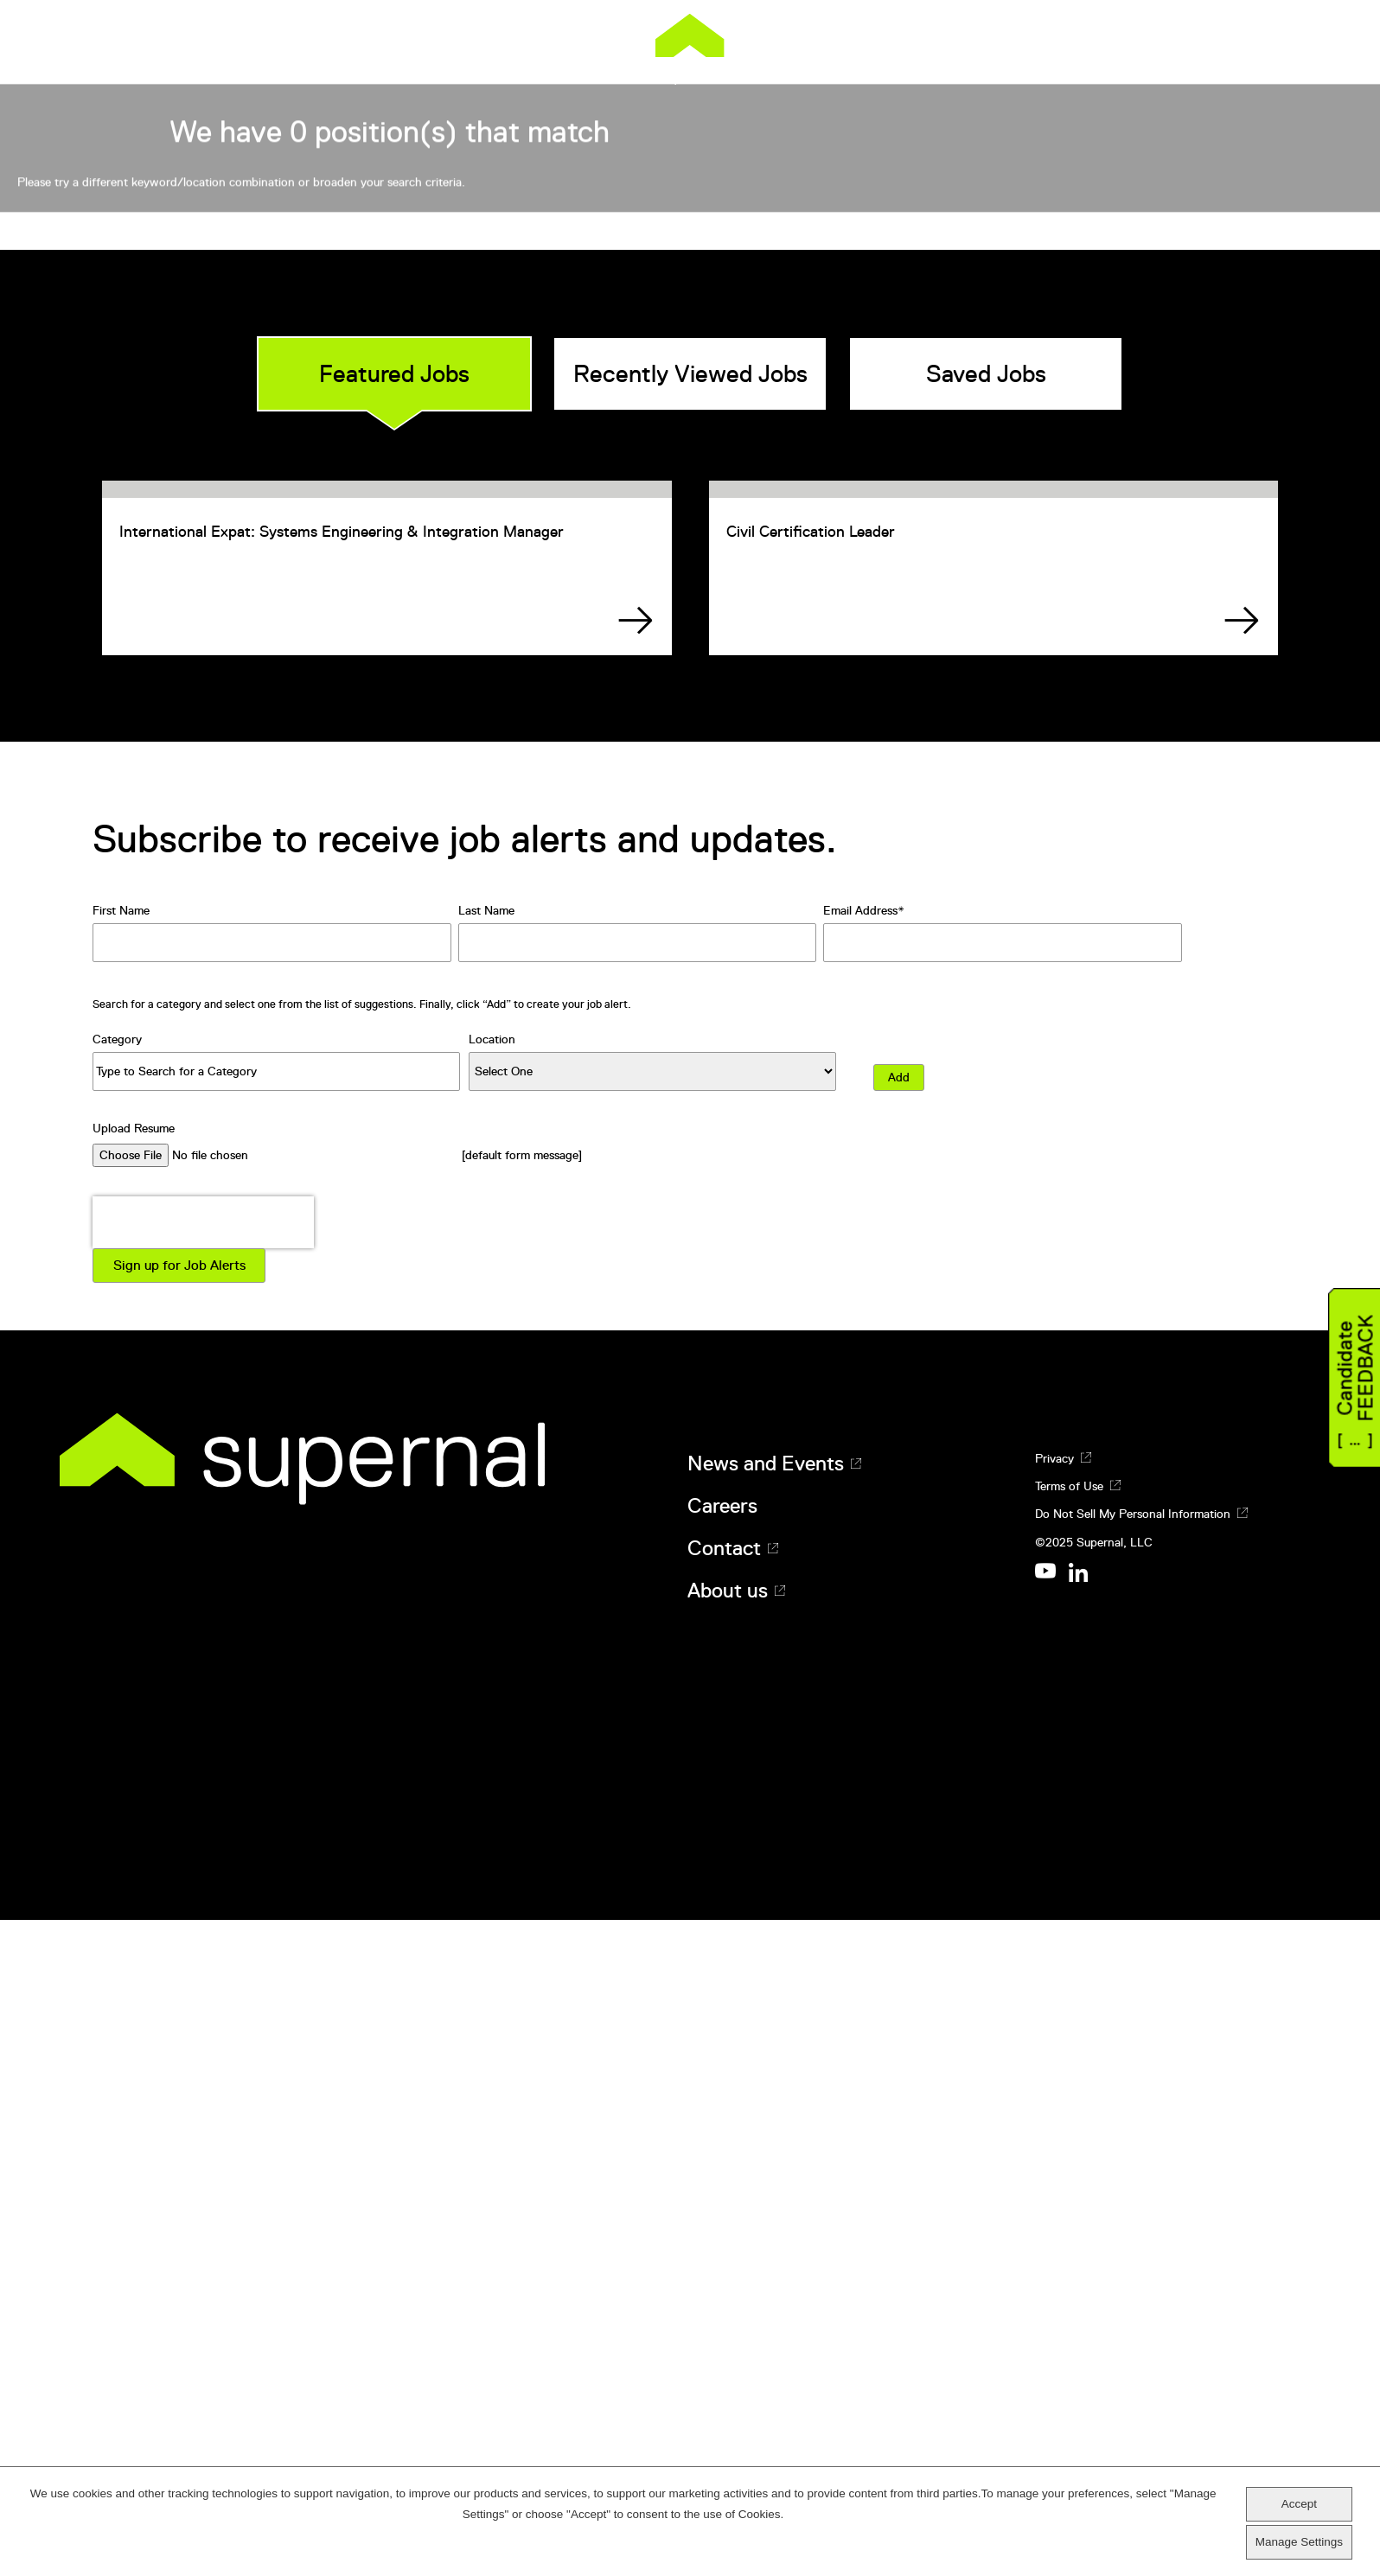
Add (899, 1807)
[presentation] (203, 1953)
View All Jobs (1041, 595)
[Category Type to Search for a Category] (276, 1801)
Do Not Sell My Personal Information (1132, 2245)
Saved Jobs (986, 1063)
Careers (722, 2237)
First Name (121, 1641)
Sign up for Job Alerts (179, 1996)
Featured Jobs (394, 1063)
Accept (1299, 2503)
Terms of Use (1069, 2217)
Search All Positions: (335, 556)
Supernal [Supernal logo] (690, 49)
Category (117, 1769)
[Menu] (1309, 35)
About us (727, 2322)
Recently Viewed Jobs (690, 1063)
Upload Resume (134, 1858)
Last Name (486, 1641)
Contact (724, 2279)
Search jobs (893, 595)
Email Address (860, 1641)
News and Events (765, 2194)
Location (492, 1769)
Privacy (1054, 2189)
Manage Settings (1299, 2541)
